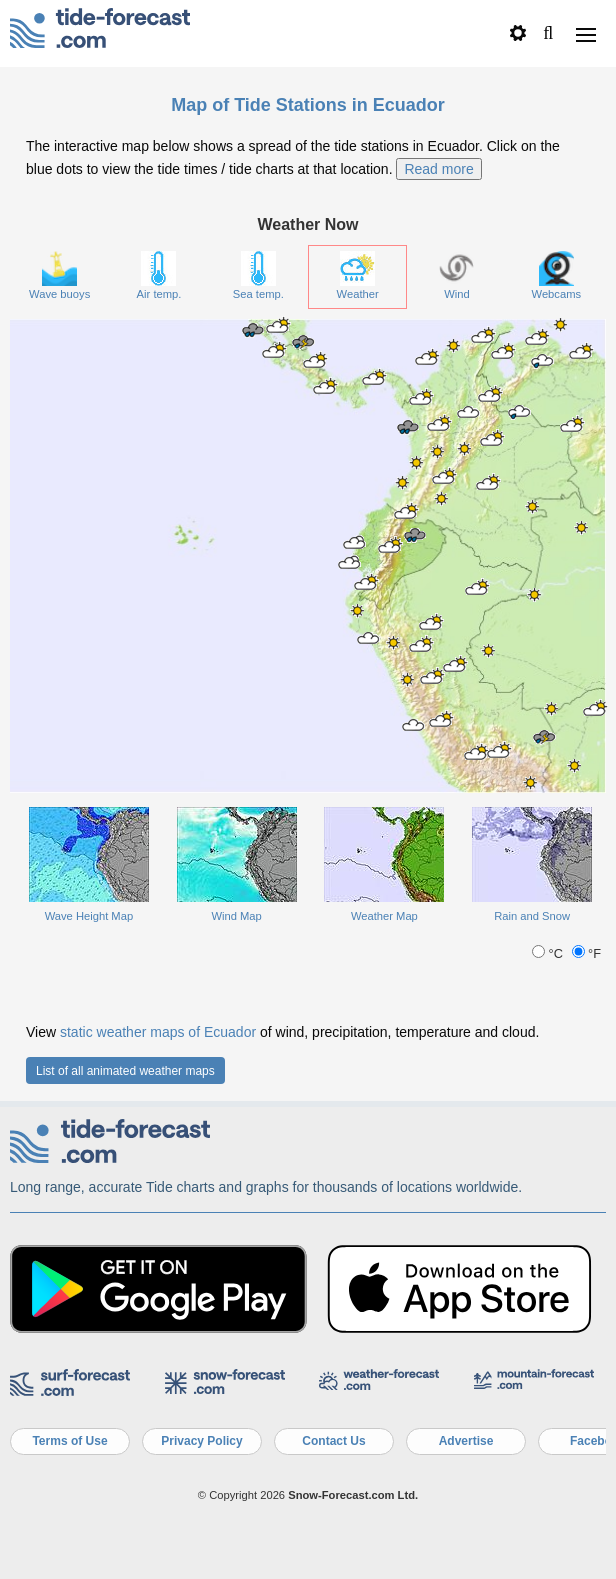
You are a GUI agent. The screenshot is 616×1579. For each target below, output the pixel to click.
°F (587, 953)
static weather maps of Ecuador (158, 1032)
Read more (438, 169)
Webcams (557, 275)
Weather (358, 275)
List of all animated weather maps (125, 1071)
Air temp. (159, 275)
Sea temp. (258, 275)
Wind (456, 275)
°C (549, 953)
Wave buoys (59, 275)
